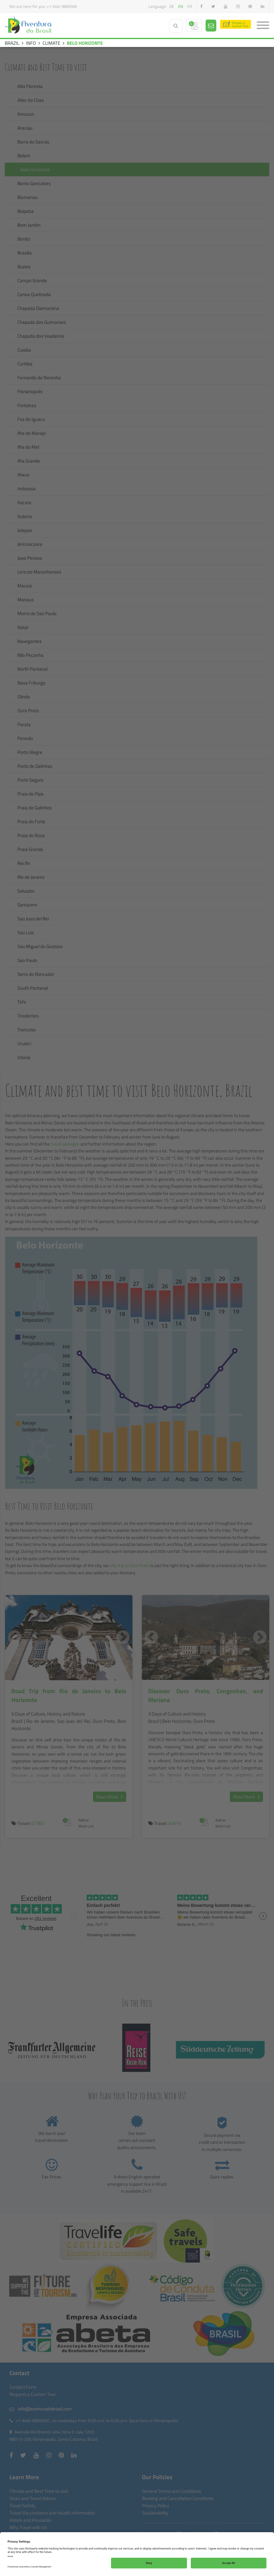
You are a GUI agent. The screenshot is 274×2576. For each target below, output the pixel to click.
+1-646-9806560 (62, 6)
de (171, 6)
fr (189, 6)
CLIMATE (51, 43)
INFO (31, 43)
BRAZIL (12, 43)
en (180, 6)
